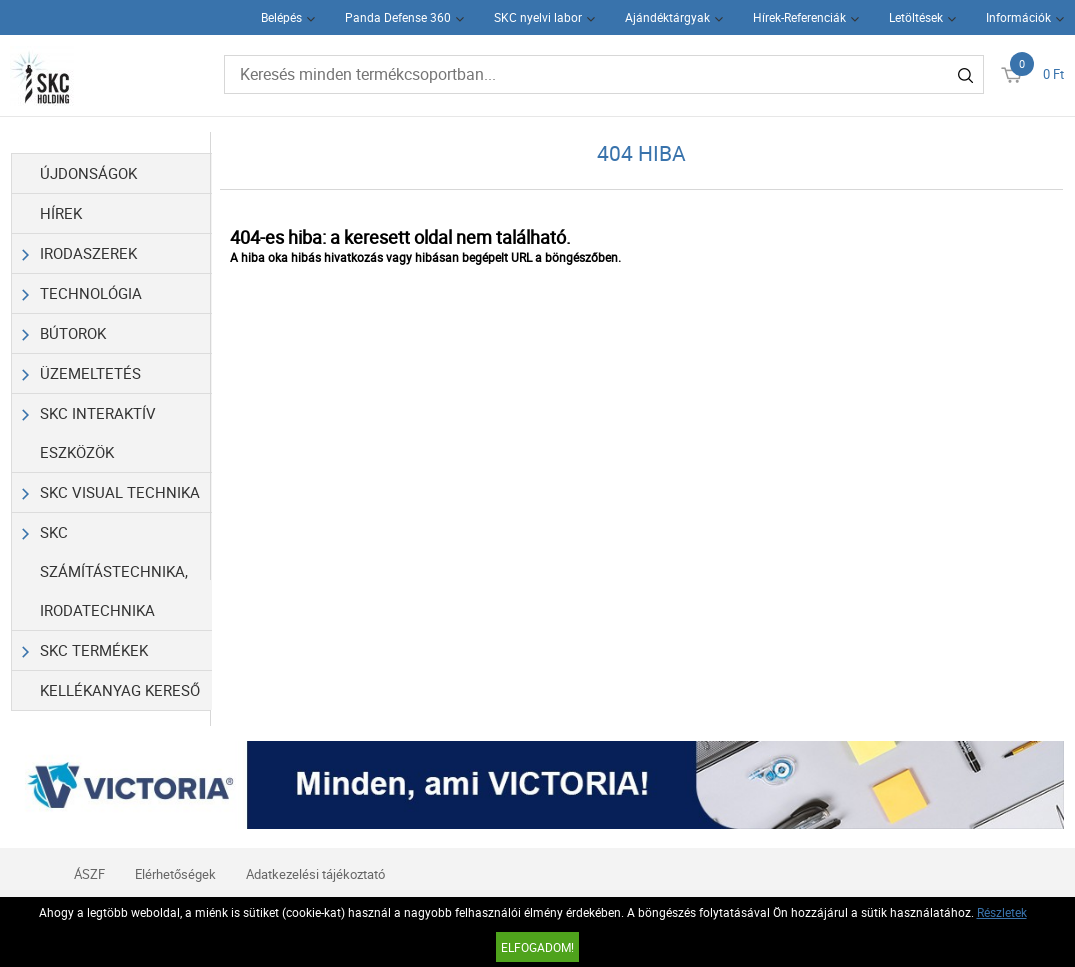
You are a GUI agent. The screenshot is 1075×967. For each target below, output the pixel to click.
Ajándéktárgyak (667, 17)
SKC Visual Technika (111, 492)
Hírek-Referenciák (799, 17)
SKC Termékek (85, 650)
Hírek (61, 213)
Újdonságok (88, 173)
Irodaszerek (79, 253)
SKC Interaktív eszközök (89, 428)
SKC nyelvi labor (538, 17)
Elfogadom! (537, 947)
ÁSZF (89, 874)
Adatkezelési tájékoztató (315, 874)
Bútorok (64, 333)
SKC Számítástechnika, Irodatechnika (105, 566)
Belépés (281, 17)
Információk (1018, 17)
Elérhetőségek (175, 874)
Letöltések (916, 17)
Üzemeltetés (81, 373)
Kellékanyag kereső (120, 690)
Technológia (82, 293)
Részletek (1002, 912)
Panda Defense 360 (398, 17)
